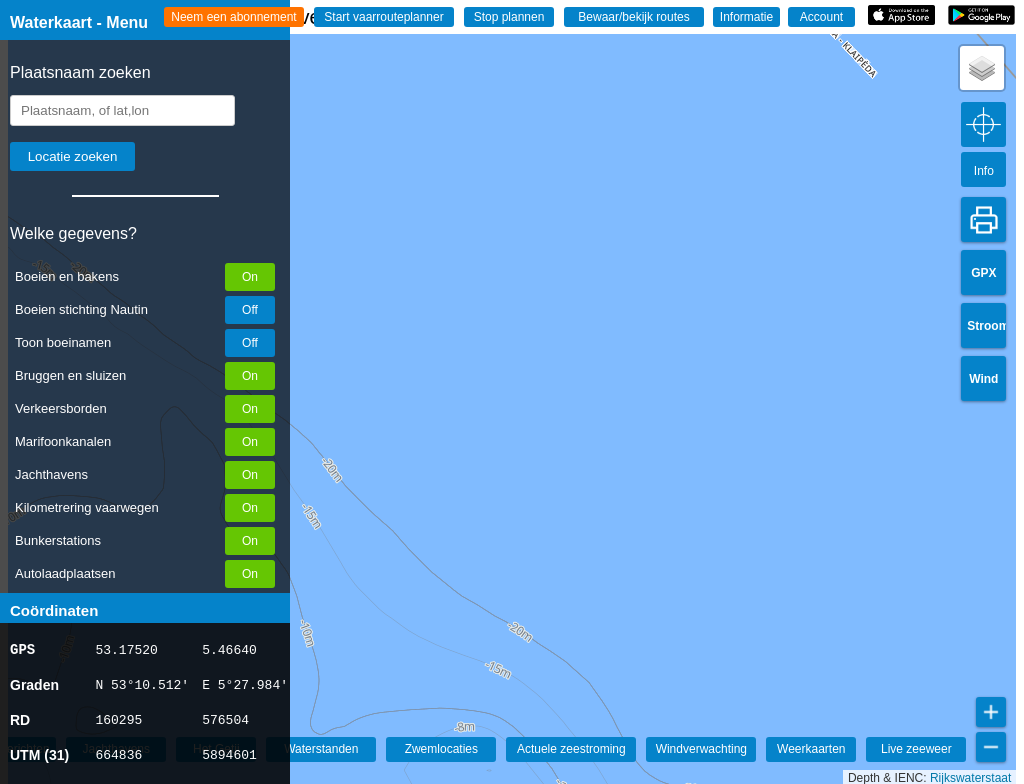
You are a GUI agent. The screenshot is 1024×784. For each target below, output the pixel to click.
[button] (982, 68)
